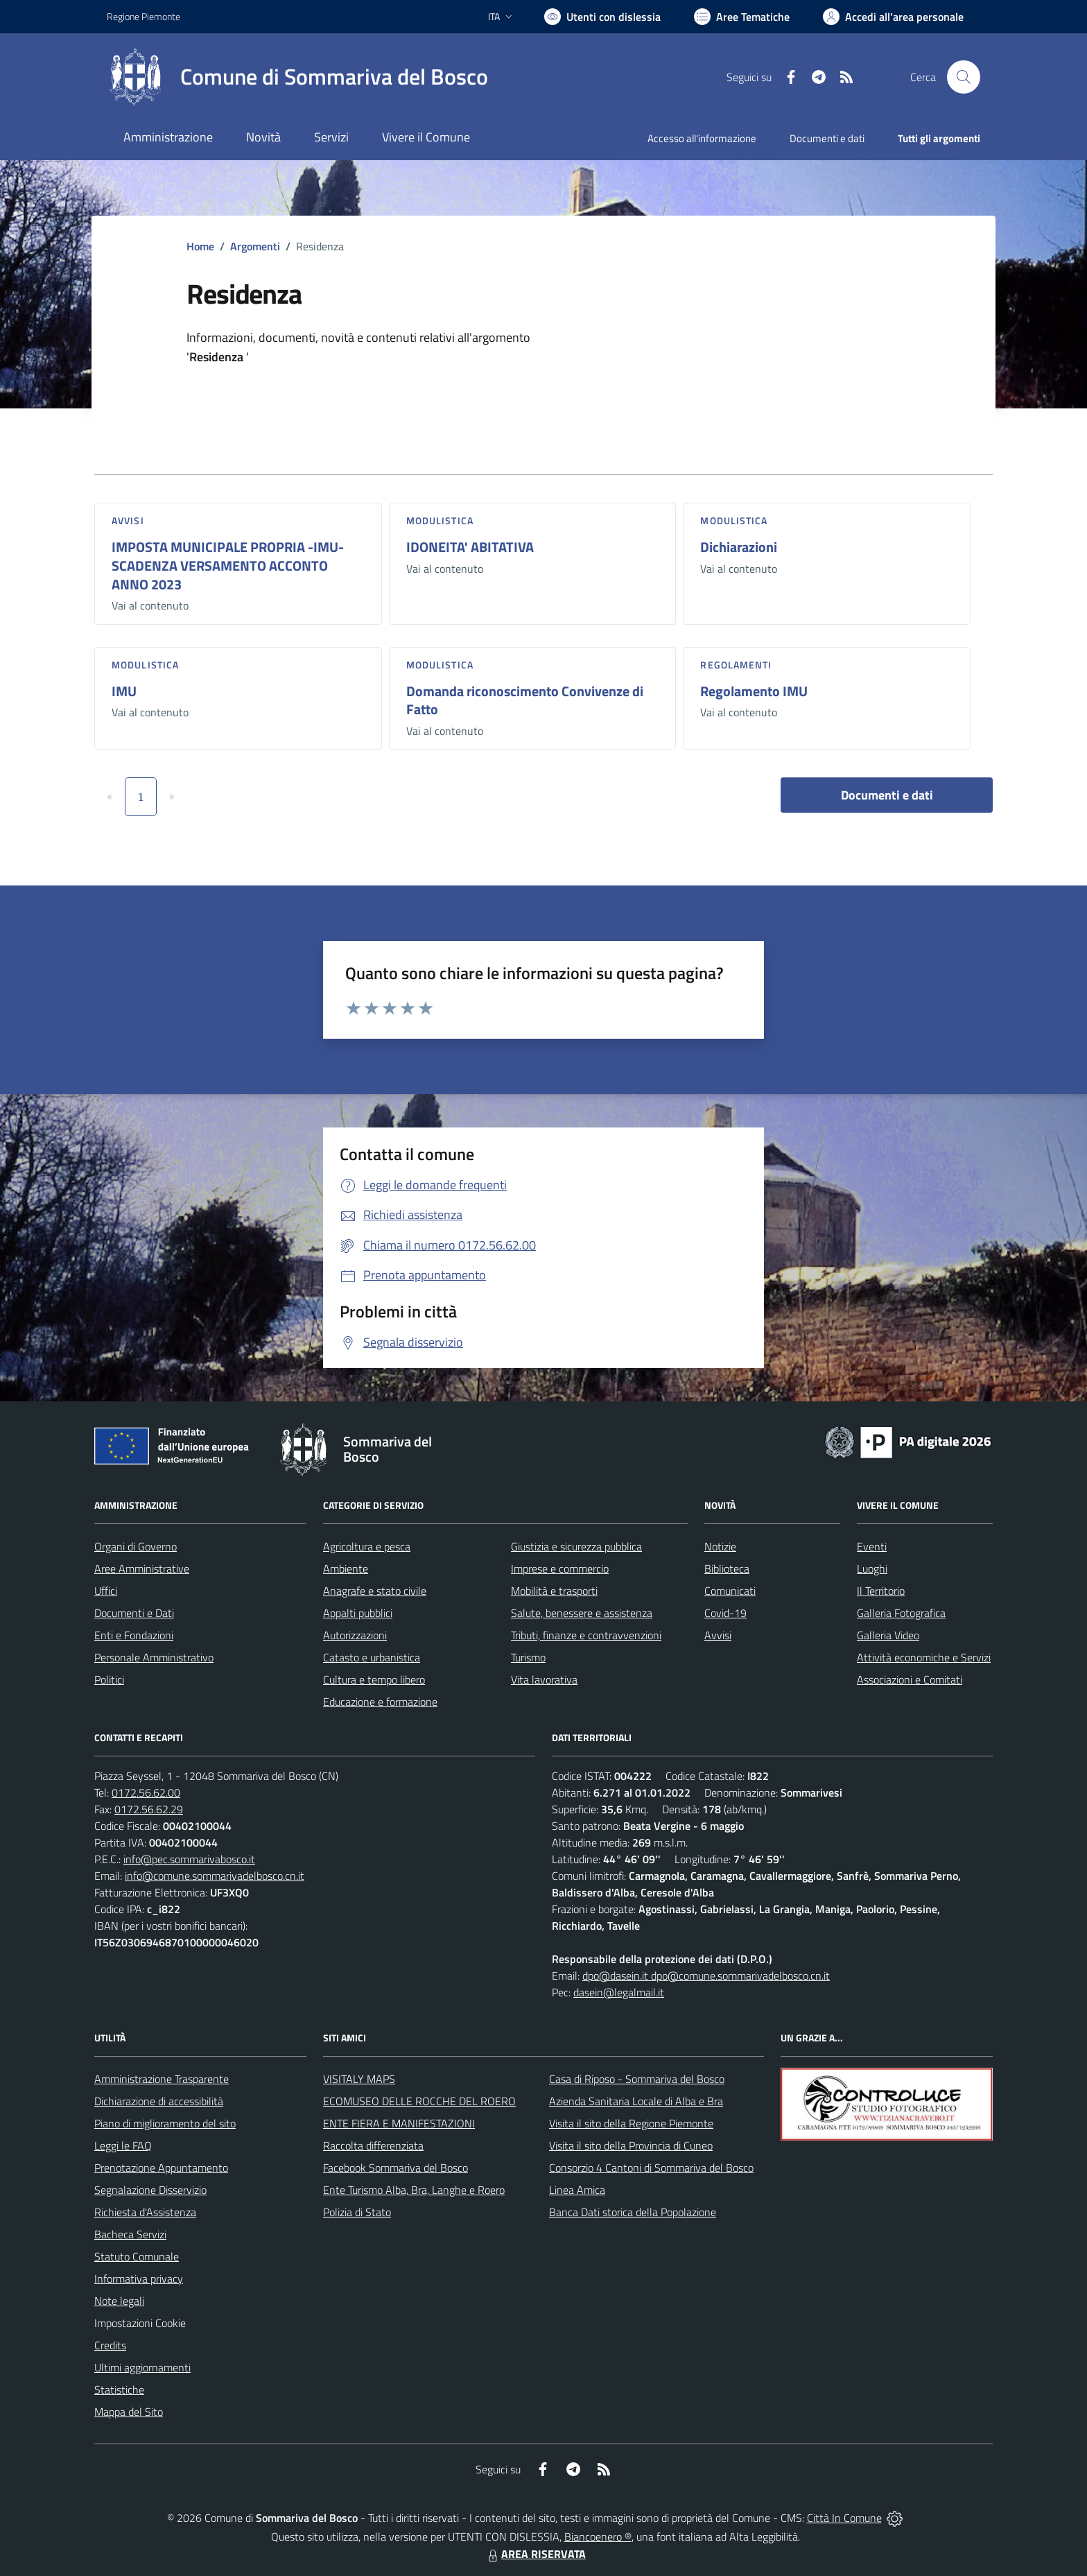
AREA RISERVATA (535, 2553)
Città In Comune (844, 2517)
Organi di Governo (135, 1546)
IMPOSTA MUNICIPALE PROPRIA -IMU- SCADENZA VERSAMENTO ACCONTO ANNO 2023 (228, 565)
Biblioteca (726, 1568)
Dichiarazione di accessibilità (158, 2101)
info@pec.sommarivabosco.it (189, 1859)
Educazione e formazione (380, 1701)
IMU (124, 691)
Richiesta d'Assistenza (145, 2212)
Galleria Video (888, 1635)
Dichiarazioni (738, 546)
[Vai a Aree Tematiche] (741, 16)
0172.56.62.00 (146, 1792)
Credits (110, 2345)
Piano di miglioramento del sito (165, 2123)
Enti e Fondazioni (133, 1635)
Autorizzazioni (355, 1635)
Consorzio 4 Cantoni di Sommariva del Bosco (651, 2167)
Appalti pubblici (357, 1613)
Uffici (105, 1590)
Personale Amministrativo (154, 1657)
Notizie (720, 1546)
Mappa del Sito (128, 2411)
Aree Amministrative (141, 1568)
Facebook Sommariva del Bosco (395, 2167)
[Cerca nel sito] (963, 77)
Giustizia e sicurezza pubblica (576, 1546)
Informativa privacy (138, 2278)
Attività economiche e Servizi (924, 1657)
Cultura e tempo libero (374, 1679)
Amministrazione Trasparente (161, 2079)
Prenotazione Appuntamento (161, 2167)
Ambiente (345, 1568)
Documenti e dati (887, 795)
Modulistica (439, 520)
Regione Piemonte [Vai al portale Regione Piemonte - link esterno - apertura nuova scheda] (143, 16)
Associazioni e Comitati (909, 1679)
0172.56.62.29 (148, 1809)
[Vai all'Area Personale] (893, 16)
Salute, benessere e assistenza (581, 1613)
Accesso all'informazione (701, 138)
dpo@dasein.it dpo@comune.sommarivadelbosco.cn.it (706, 1975)
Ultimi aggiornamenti (142, 2367)
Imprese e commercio (560, 1568)
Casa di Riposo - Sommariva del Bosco (636, 2079)
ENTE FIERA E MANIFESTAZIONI (399, 2123)
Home (200, 246)
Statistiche (119, 2389)
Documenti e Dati (134, 1613)
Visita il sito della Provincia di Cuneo (631, 2145)
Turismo (528, 1657)
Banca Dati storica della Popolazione (632, 2212)
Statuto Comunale (136, 2256)
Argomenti (255, 246)
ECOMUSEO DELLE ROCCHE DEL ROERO (419, 2101)
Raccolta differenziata (373, 2145)
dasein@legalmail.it (618, 1992)
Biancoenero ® (598, 2536)
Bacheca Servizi (130, 2234)
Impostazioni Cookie (140, 2323)
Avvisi (128, 520)
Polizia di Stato (357, 2212)
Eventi (872, 1546)
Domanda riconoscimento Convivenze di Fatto (524, 700)
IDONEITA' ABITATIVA (470, 546)
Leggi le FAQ (123, 2145)
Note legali (119, 2300)
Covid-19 (725, 1613)
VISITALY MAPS (359, 2079)
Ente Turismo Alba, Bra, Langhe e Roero (414, 2189)
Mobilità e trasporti (554, 1590)
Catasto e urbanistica (371, 1657)
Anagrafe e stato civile (374, 1590)
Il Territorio (881, 1590)
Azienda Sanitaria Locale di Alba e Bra (636, 2101)
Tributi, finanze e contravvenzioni (586, 1635)
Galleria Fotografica (901, 1613)
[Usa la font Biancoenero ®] (602, 16)
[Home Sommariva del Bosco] (297, 77)
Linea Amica (577, 2189)
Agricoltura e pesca (366, 1546)
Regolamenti (736, 664)
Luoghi (872, 1568)
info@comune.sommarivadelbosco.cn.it (214, 1875)
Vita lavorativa (544, 1679)
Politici (109, 1679)
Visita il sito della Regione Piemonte (631, 2123)
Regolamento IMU (754, 691)
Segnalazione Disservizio (150, 2189)
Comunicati (730, 1590)
